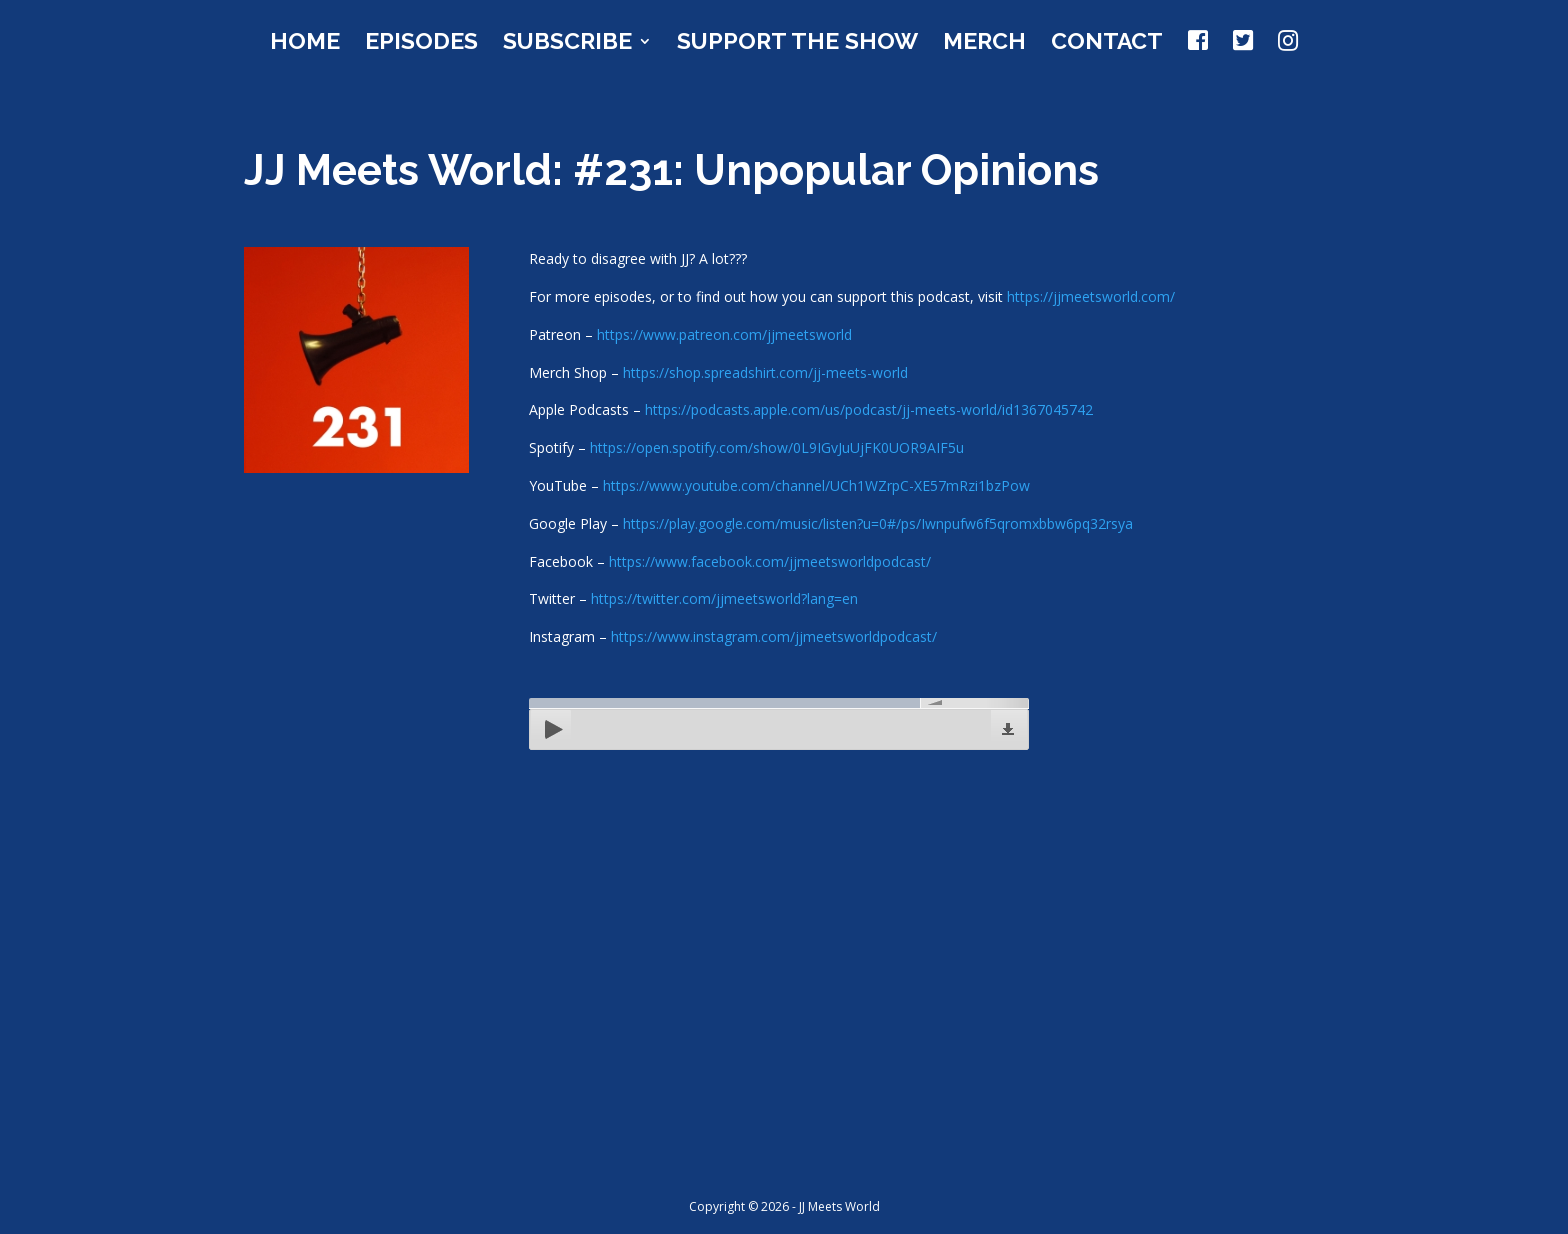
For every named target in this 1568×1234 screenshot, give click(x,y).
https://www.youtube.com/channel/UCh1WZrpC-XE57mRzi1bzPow (816, 485)
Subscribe (567, 44)
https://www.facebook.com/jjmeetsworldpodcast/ (770, 561)
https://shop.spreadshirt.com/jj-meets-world (765, 372)
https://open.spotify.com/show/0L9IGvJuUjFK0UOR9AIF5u (777, 447)
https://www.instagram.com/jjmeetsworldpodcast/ (774, 636)
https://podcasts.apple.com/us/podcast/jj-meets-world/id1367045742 (869, 409)
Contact (1107, 44)
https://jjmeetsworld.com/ (1091, 296)
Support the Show (797, 44)
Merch (984, 44)
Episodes (421, 44)
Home (305, 44)
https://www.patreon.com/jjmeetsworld (724, 334)
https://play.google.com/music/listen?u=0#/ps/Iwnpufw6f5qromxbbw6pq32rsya (878, 523)
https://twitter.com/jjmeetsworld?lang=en (724, 598)
